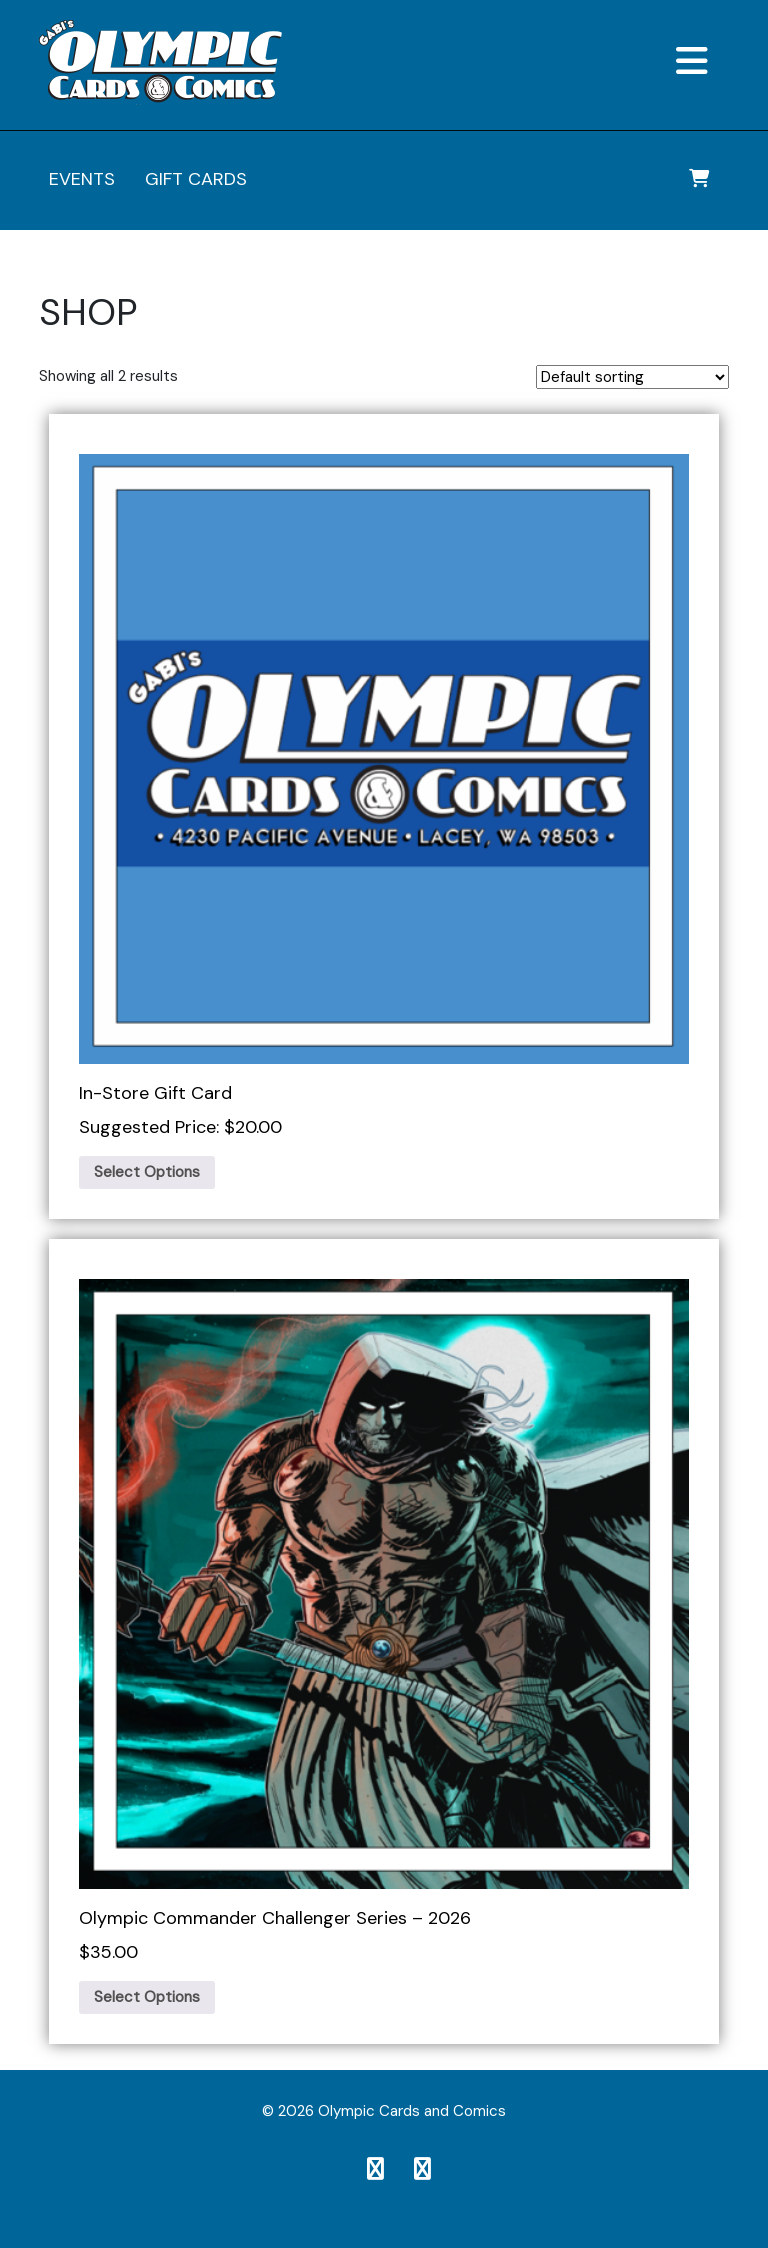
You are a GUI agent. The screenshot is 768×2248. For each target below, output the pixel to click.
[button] (619, 62)
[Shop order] (632, 377)
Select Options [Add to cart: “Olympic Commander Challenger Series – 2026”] (147, 1997)
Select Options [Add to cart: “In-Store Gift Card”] (147, 1172)
